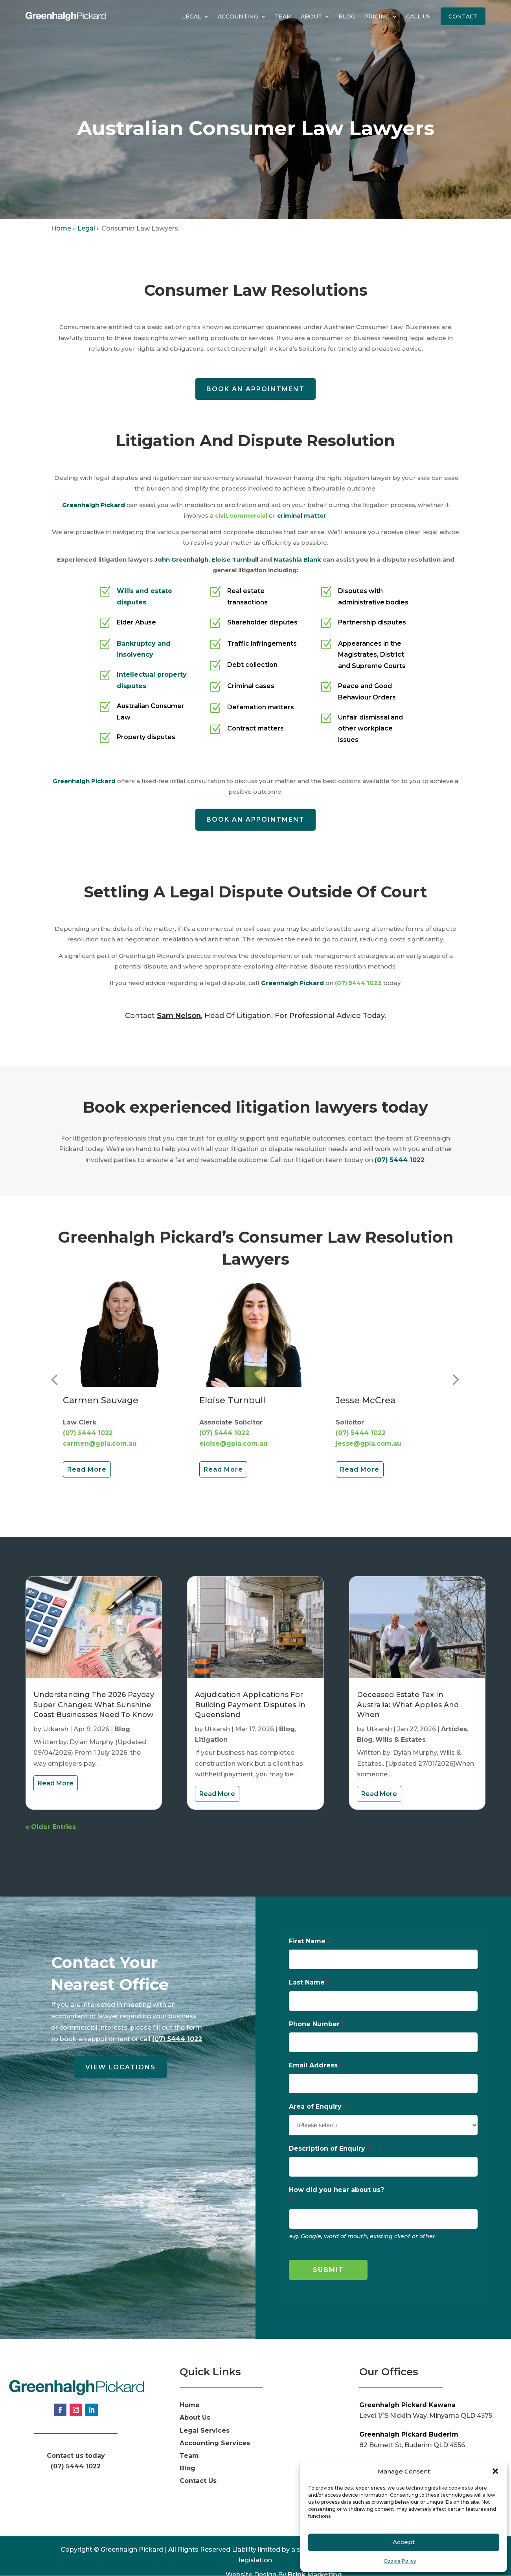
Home (61, 228)
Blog (346, 16)
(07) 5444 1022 (358, 983)
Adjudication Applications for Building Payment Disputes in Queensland (250, 1704)
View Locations (120, 2067)
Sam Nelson (179, 1015)
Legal (191, 16)
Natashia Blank (297, 559)
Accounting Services (215, 2443)
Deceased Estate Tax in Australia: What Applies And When (408, 1704)
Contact (463, 16)
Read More (87, 1469)
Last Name (307, 1982)
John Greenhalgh (181, 559)
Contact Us (198, 2480)
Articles (454, 1729)
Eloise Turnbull (234, 559)
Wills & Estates (400, 1739)
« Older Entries (51, 1827)
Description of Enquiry (327, 2148)
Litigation (211, 1739)
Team (283, 16)
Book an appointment (255, 389)
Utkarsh (55, 1729)
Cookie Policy (400, 2561)
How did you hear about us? (336, 2189)
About (311, 16)
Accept (404, 2542)
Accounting (238, 16)
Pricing (377, 16)
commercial (248, 515)
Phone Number (314, 2024)
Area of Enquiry (315, 2106)
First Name (307, 1941)
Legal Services (205, 2430)
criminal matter (301, 515)
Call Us (418, 16)
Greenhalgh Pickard (93, 505)
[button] (495, 2471)
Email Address (313, 2065)
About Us (195, 2417)
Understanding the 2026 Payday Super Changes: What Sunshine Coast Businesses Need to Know (93, 1704)
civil (221, 515)
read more (56, 1783)
